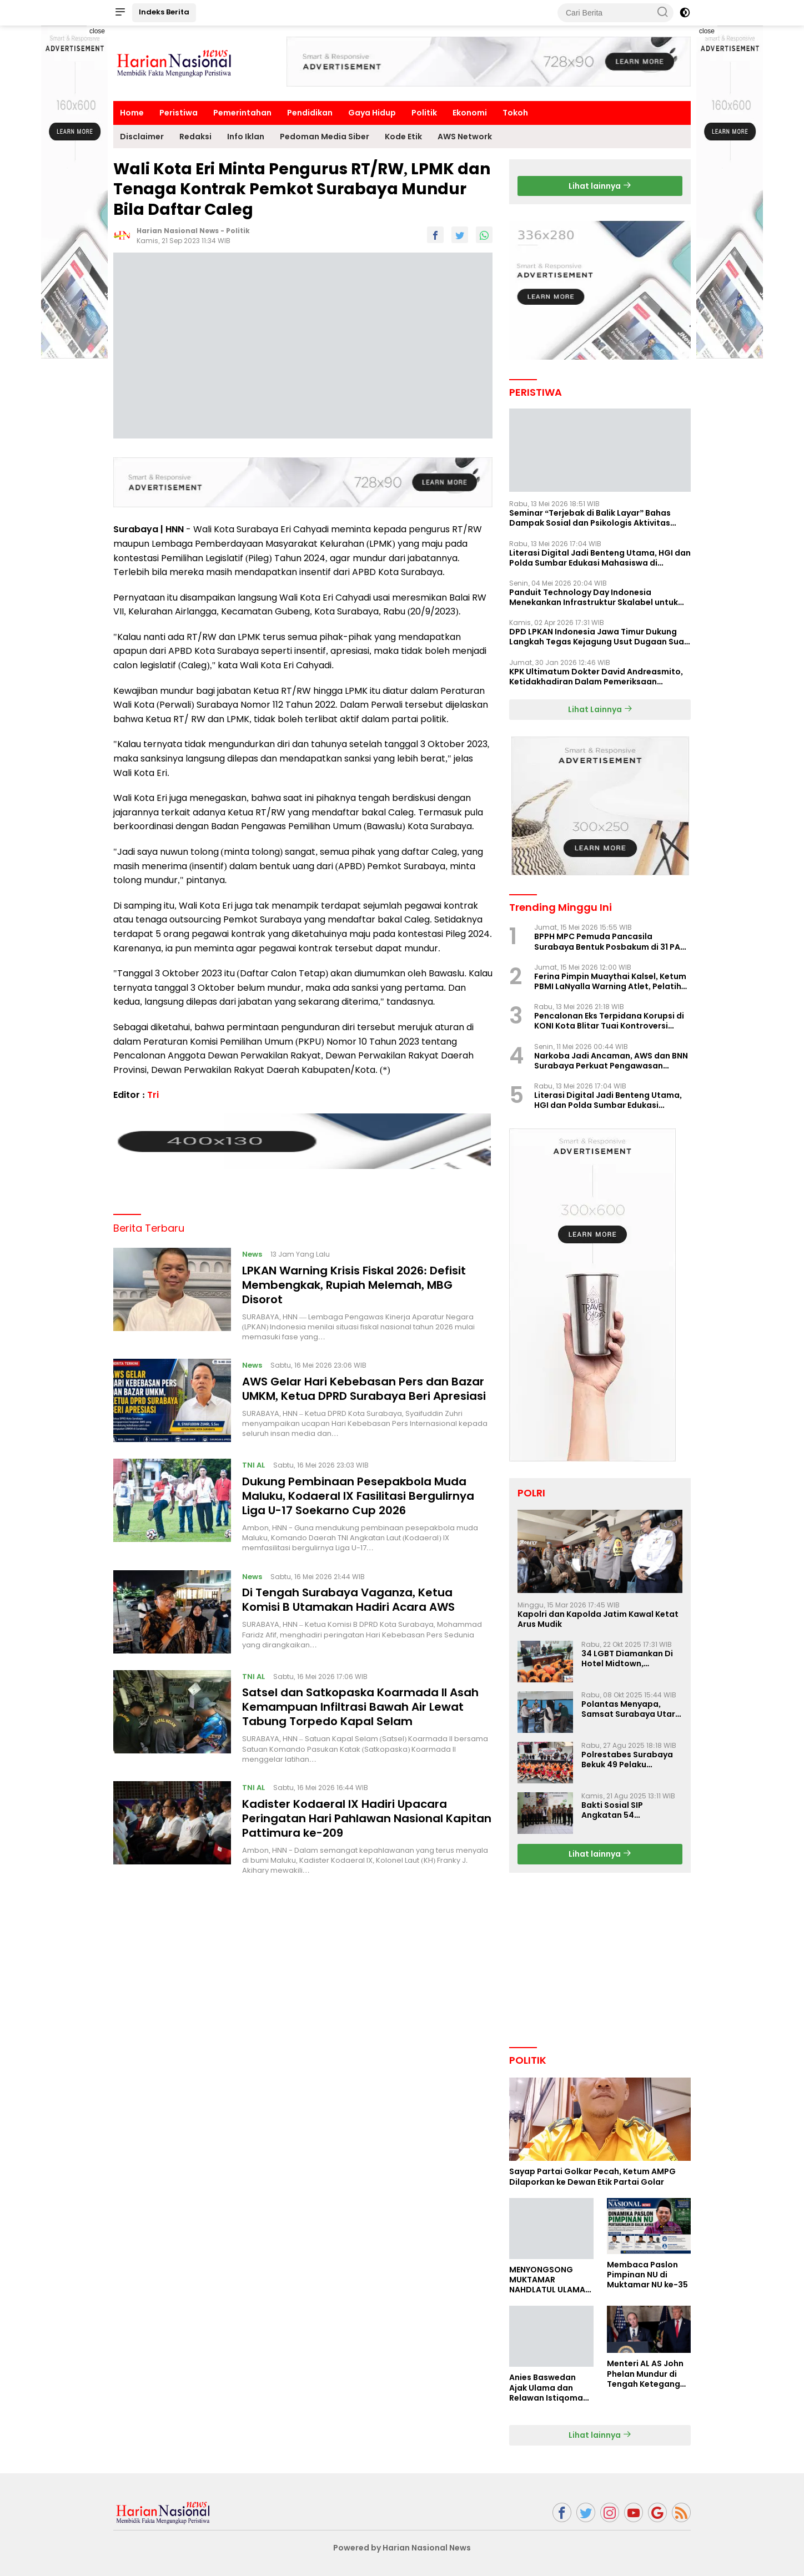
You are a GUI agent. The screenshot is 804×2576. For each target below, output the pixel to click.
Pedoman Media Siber (324, 136)
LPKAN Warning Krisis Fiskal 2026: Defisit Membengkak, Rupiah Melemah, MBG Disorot (354, 1280)
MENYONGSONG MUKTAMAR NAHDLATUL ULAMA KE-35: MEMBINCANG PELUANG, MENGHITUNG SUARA (550, 2280)
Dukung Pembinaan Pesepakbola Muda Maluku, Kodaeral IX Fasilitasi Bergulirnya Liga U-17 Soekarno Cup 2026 (358, 1491)
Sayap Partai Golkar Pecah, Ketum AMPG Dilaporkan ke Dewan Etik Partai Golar (592, 2176)
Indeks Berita (164, 12)
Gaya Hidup (372, 112)
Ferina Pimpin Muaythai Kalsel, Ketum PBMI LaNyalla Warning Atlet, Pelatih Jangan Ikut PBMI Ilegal (610, 981)
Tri (153, 1094)
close (97, 31)
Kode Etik (403, 136)
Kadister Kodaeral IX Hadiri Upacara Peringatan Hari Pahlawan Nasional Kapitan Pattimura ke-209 (366, 1814)
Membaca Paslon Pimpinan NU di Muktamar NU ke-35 (647, 2275)
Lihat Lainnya (600, 709)
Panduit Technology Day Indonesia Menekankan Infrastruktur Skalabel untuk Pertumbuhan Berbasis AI (593, 597)
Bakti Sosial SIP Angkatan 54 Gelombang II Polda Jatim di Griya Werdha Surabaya (626, 1810)
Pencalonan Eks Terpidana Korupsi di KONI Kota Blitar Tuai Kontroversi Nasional (609, 1021)
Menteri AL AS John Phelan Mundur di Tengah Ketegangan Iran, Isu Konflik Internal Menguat (649, 2373)
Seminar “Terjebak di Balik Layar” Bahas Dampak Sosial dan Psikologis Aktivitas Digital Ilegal (590, 518)
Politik (424, 112)
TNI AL (253, 1461)
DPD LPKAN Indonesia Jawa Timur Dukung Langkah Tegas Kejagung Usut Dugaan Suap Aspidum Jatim (599, 637)
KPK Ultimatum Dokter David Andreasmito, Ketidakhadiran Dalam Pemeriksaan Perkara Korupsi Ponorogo (596, 677)
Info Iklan (245, 136)
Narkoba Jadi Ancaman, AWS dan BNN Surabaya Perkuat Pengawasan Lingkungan (611, 1061)
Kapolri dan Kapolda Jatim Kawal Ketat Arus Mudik (598, 1619)
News (252, 1249)
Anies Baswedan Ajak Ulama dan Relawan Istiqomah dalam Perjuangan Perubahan (548, 2387)
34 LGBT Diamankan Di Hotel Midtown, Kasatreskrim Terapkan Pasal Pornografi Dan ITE (631, 1658)
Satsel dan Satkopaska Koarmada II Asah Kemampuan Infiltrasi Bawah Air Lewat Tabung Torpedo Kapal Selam (360, 1703)
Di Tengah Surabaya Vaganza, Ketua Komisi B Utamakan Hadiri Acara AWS (348, 1596)
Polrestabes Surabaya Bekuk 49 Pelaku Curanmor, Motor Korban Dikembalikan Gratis (627, 1760)
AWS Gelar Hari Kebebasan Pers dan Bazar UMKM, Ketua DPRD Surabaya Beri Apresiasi (364, 1384)
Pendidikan (310, 112)
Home (132, 112)
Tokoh (515, 112)
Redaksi (195, 136)
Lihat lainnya (600, 185)
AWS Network (465, 136)
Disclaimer (142, 136)
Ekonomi (470, 112)
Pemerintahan (242, 112)
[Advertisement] (729, 192)
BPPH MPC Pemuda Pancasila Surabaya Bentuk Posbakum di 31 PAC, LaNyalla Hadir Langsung (611, 941)
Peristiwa (178, 112)
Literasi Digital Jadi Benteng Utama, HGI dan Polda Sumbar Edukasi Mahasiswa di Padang (600, 558)
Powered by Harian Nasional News (402, 2547)
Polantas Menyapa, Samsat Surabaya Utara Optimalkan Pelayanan (631, 1709)
